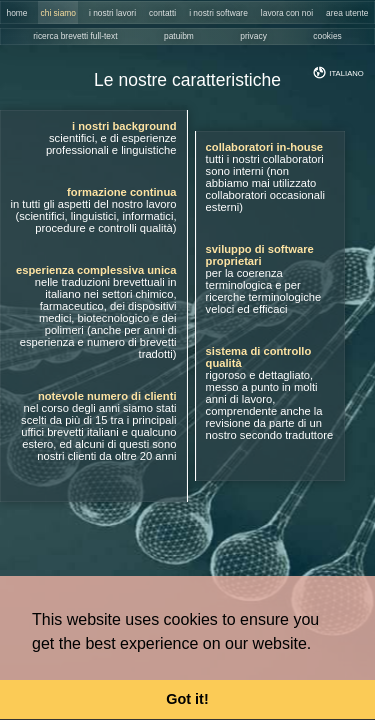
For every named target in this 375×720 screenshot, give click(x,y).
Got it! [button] (187, 699)
